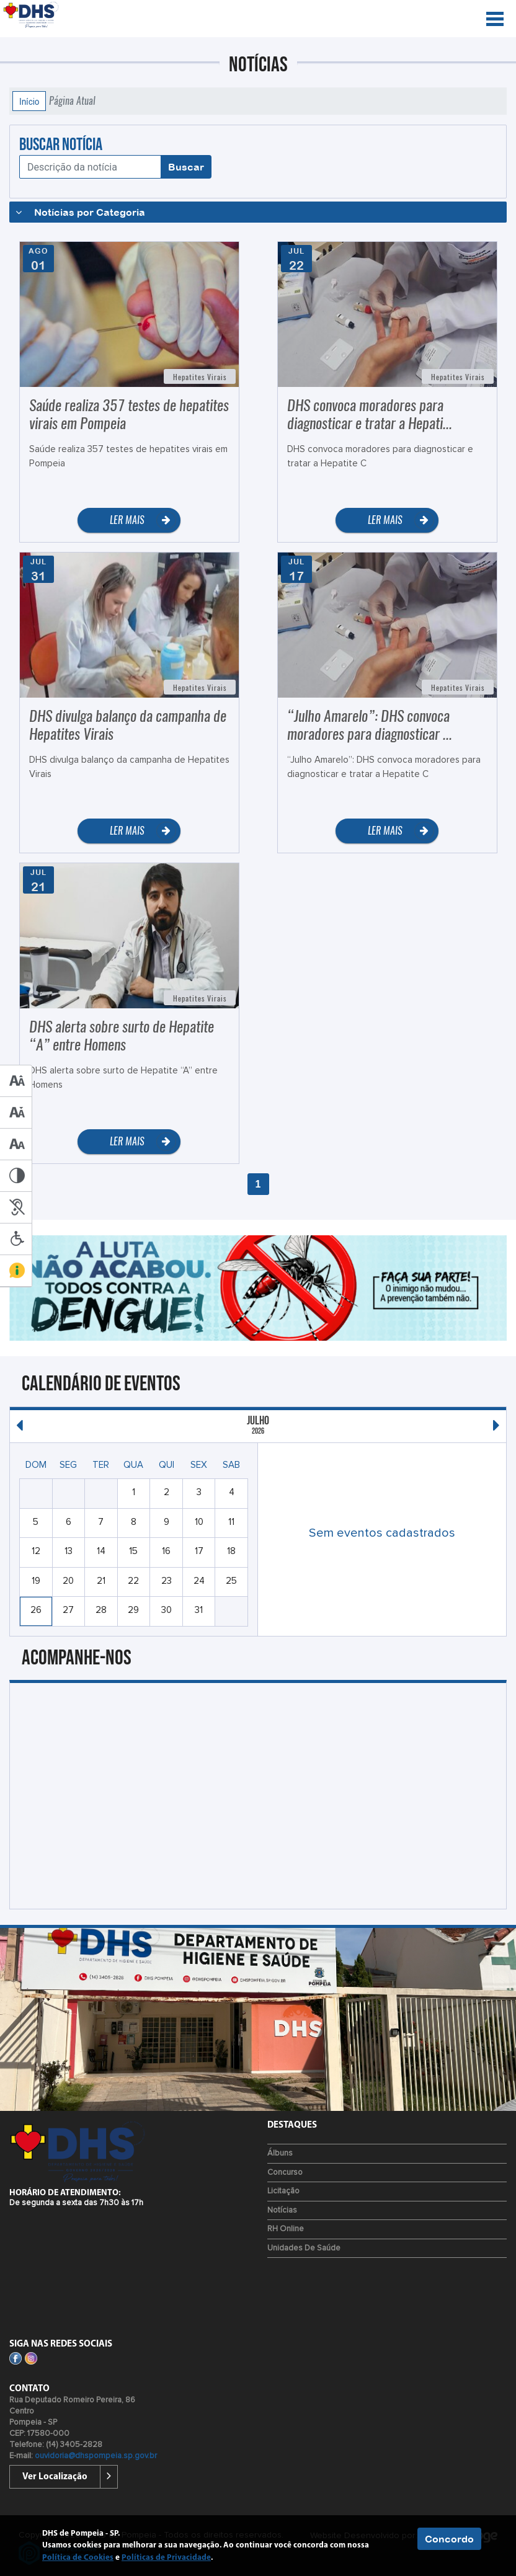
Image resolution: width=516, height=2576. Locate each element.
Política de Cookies (77, 2558)
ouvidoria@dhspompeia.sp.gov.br (96, 2456)
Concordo (449, 2538)
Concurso (285, 2173)
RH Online (285, 2229)
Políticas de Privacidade (166, 2558)
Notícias (282, 2210)
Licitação (283, 2191)
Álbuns (280, 2153)
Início (29, 101)
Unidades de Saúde (303, 2248)
